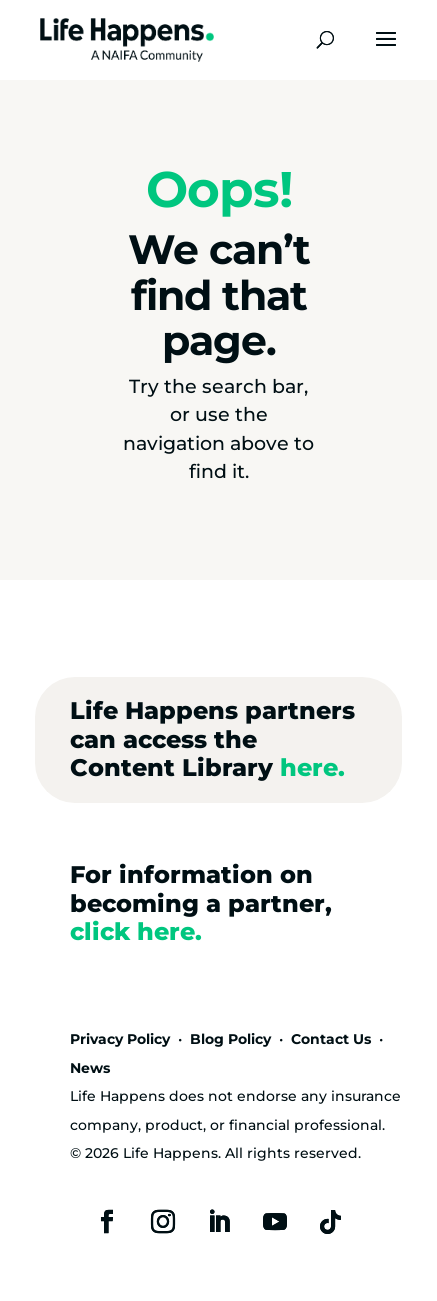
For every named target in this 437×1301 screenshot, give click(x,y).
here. (312, 767)
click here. (136, 931)
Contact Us (331, 1039)
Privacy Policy (120, 1039)
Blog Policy (230, 1039)
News (90, 1068)
